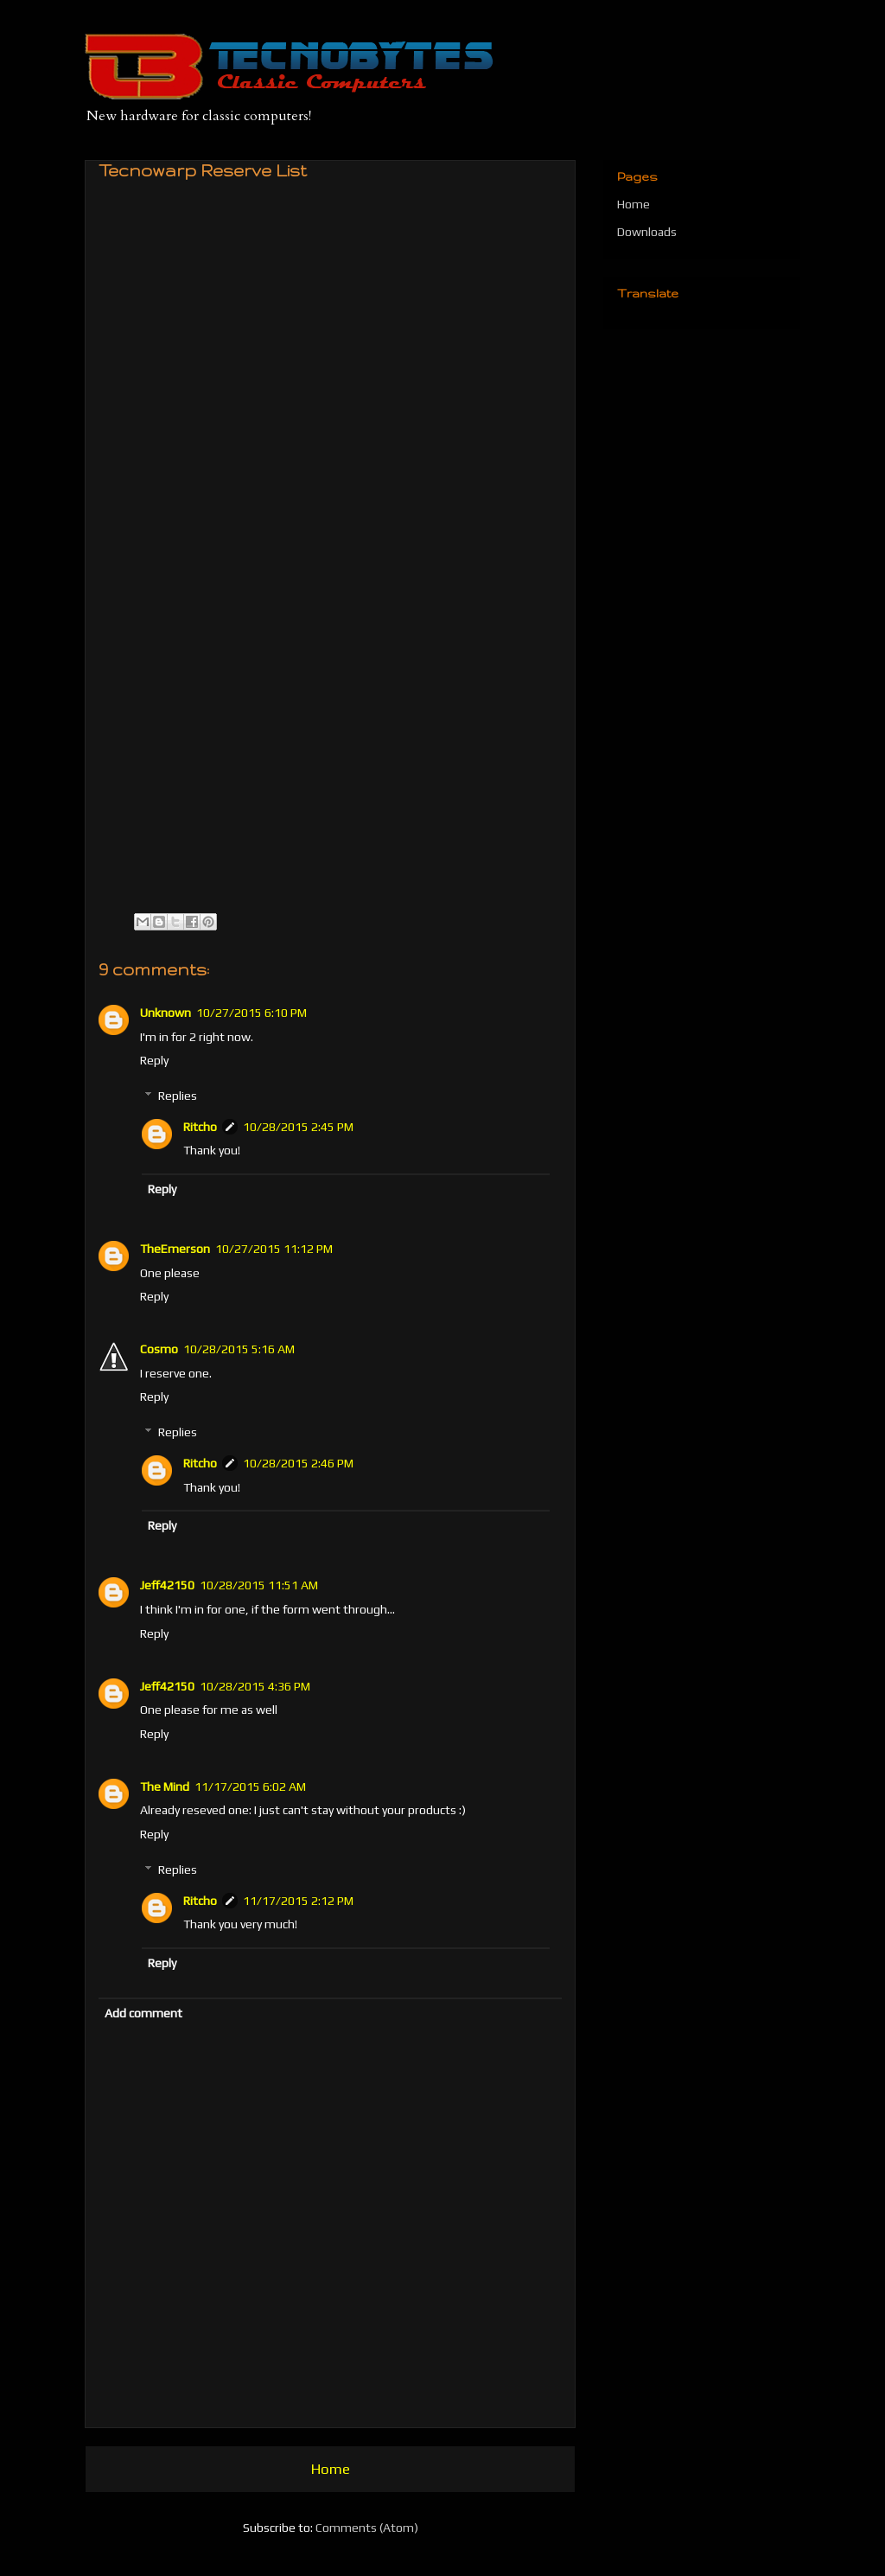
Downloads (647, 232)
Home (330, 2468)
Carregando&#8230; (349, 538)
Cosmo (159, 1349)
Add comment (143, 2013)
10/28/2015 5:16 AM (239, 1349)
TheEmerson (175, 1249)
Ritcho (200, 1127)
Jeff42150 (167, 1585)
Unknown (165, 1013)
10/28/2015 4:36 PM (255, 1686)
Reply (154, 1060)
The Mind (164, 1786)
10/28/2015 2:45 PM (298, 1127)
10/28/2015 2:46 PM (298, 1463)
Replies (177, 1096)
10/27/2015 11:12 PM (274, 1249)
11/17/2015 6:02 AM (250, 1786)
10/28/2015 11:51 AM (259, 1585)
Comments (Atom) (366, 2527)
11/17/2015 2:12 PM (298, 1901)
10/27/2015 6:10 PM (251, 1013)
